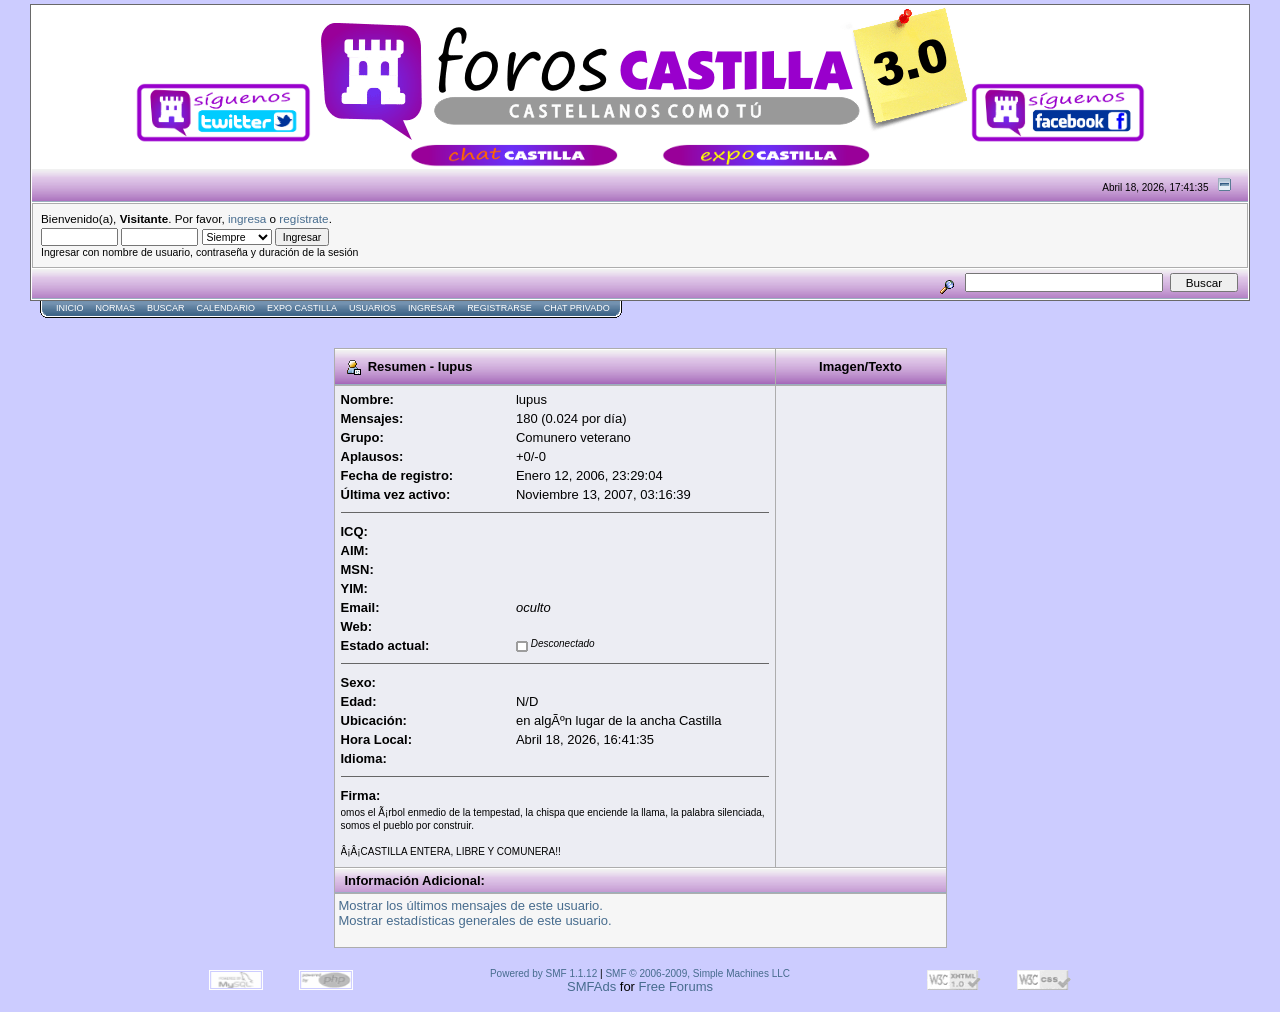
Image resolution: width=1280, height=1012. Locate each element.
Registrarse (499, 308)
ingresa (247, 218)
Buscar (166, 308)
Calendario (226, 308)
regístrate (303, 218)
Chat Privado (577, 308)
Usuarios (372, 308)
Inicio (70, 308)
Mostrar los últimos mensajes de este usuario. (471, 905)
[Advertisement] (394, 326)
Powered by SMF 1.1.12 (543, 973)
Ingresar (431, 308)
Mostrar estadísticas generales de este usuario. (475, 920)
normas (116, 308)
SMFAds (591, 986)
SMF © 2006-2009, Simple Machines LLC (697, 973)
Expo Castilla (302, 308)
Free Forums (676, 986)
